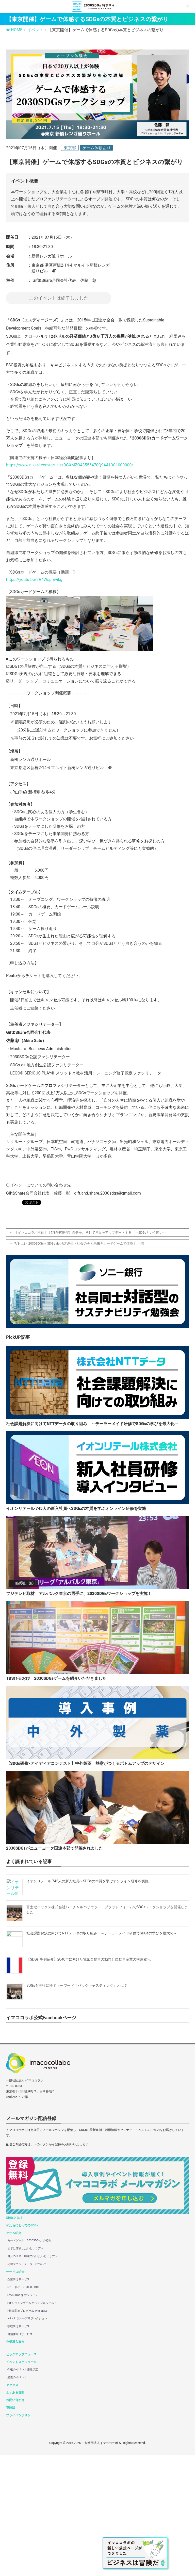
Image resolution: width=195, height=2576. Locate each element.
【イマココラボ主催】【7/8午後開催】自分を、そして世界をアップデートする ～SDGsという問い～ (90, 1251)
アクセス (12, 2505)
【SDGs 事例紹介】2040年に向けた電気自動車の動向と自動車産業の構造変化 (88, 2087)
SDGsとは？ (14, 2338)
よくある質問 (15, 2513)
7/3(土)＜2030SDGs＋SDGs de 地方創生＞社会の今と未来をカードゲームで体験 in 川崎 (79, 1262)
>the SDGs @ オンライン (22, 2415)
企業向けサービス (18, 2400)
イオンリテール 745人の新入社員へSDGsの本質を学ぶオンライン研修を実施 (87, 2009)
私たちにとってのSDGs (22, 2346)
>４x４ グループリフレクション (27, 2439)
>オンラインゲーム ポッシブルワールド (32, 2423)
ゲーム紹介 (13, 2353)
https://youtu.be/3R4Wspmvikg (34, 579)
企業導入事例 (15, 2462)
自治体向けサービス (19, 2454)
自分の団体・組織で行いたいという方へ (32, 2376)
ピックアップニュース (21, 2475)
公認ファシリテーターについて (26, 2384)
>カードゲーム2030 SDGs (23, 2408)
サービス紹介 (15, 2392)
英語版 (10, 2528)
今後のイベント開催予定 (22, 2490)
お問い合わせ (15, 2521)
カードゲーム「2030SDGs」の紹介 (29, 2361)
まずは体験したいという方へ (25, 2369)
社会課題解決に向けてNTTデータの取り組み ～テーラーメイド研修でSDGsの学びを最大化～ (101, 2061)
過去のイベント (17, 2498)
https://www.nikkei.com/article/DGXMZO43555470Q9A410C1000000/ (69, 465)
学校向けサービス (18, 2447)
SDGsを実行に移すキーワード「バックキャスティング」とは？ (76, 2114)
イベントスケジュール (21, 2482)
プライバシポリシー (20, 2536)
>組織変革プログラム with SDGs (27, 2431)
